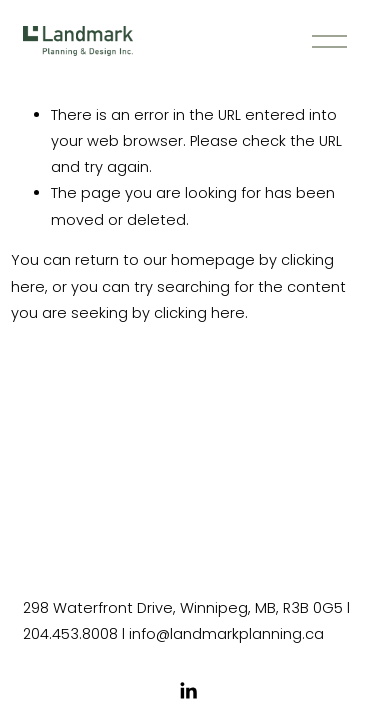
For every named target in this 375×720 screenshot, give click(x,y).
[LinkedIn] (188, 691)
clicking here (199, 313)
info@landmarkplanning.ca (226, 634)
